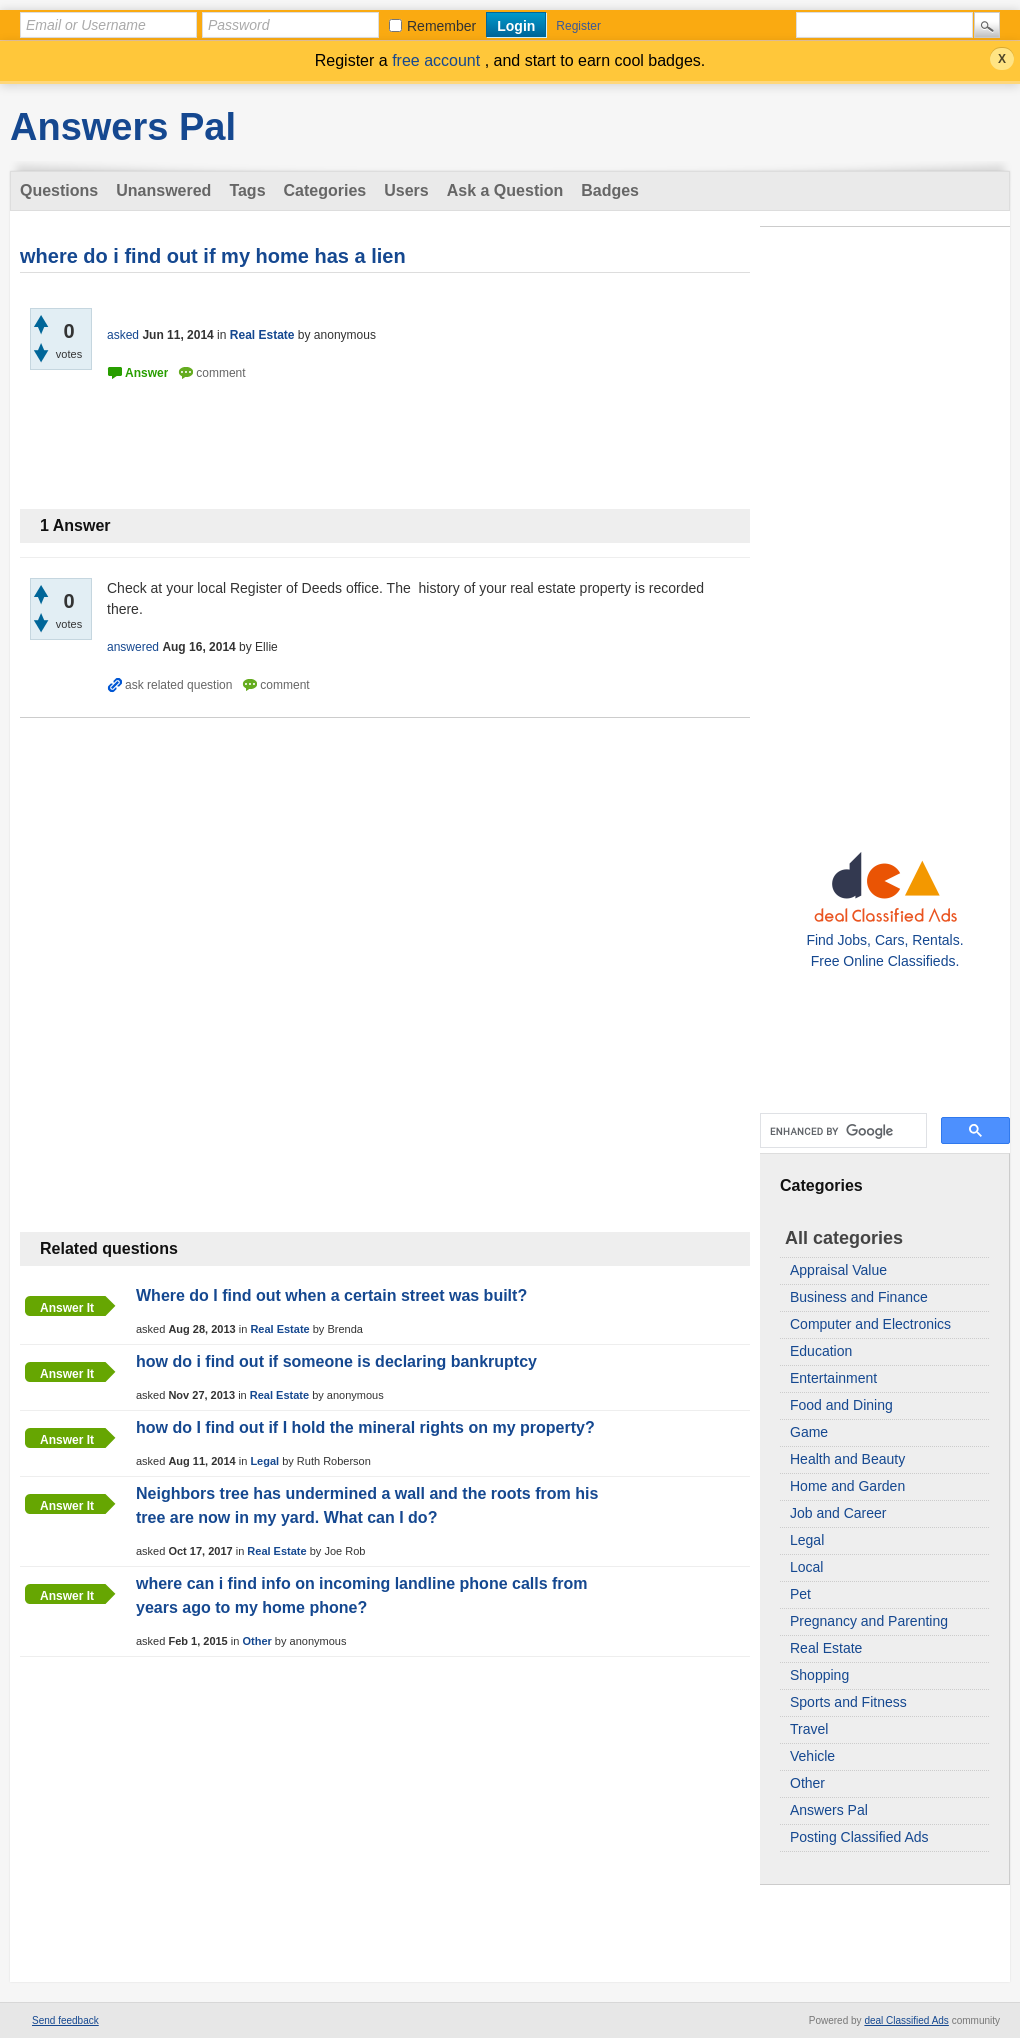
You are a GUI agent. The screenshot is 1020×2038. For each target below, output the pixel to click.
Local (806, 1567)
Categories (325, 190)
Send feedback (65, 2020)
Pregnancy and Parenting (869, 1621)
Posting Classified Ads (859, 1837)
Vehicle (812, 1756)
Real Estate (826, 1648)
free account (438, 60)
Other (807, 1783)
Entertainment (833, 1378)
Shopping (819, 1675)
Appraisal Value (838, 1270)
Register (578, 26)
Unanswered (163, 190)
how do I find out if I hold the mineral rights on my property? (365, 1427)
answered (133, 647)
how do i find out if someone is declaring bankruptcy (336, 1361)
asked (123, 335)
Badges (610, 190)
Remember (441, 26)
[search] (841, 1131)
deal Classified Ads (906, 2020)
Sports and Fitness (848, 1702)
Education (821, 1351)
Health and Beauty (847, 1459)
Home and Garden (847, 1486)
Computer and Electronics (870, 1324)
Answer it (67, 1308)
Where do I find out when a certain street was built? (331, 1295)
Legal (807, 1540)
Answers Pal (123, 127)
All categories (844, 1238)
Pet (800, 1594)
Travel (809, 1729)
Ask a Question (505, 190)
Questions (59, 190)
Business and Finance (859, 1297)
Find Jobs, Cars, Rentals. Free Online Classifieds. (884, 940)
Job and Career (838, 1513)
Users (406, 190)
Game (809, 1432)
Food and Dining (841, 1405)
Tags (247, 190)
